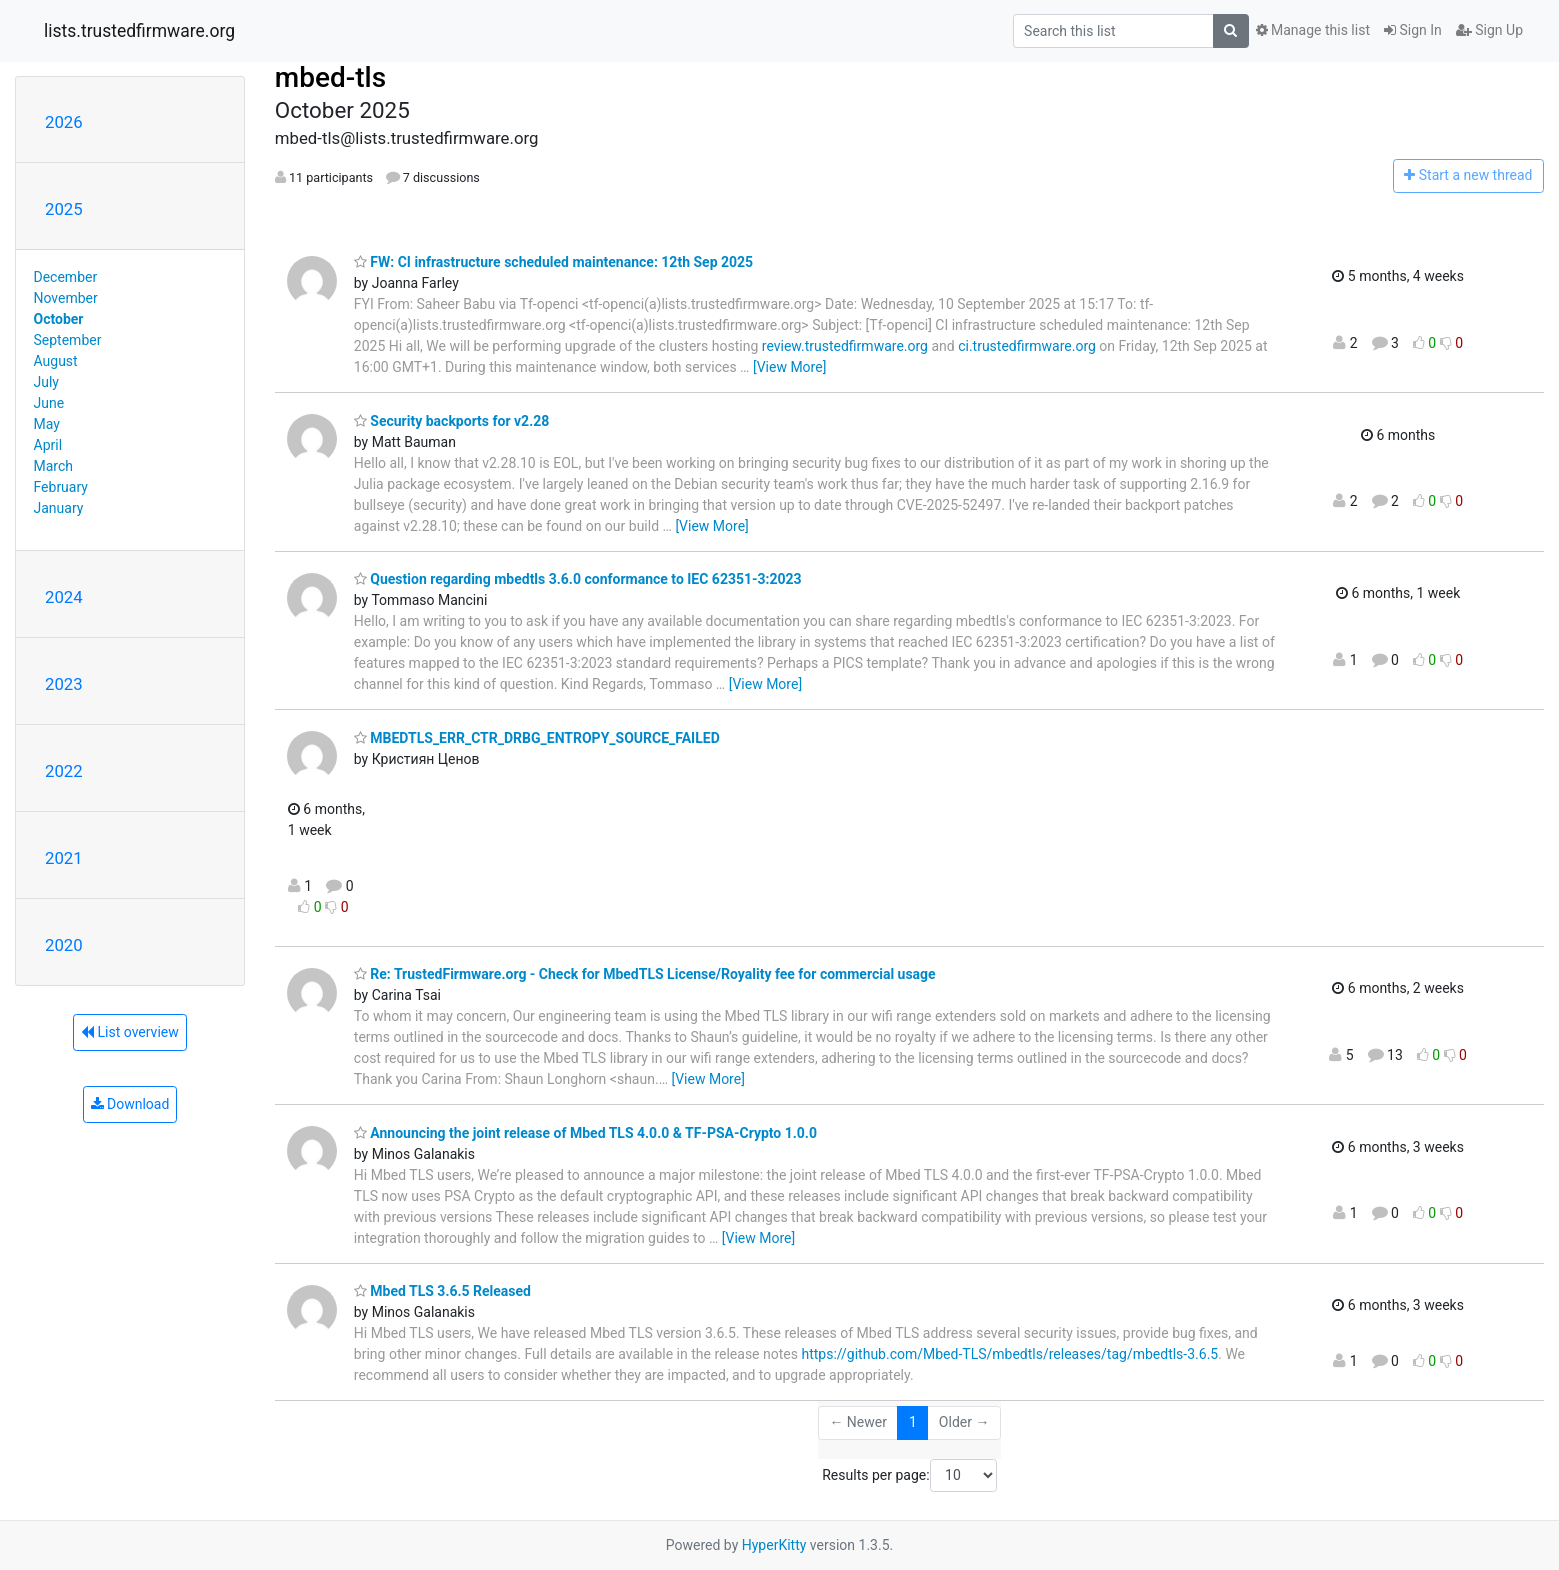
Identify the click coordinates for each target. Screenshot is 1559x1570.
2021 (64, 858)
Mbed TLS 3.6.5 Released (442, 1291)
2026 (64, 122)
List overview (130, 1032)
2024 (64, 597)
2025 (64, 209)
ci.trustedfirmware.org (1027, 346)
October (59, 319)
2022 (64, 771)
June (49, 403)
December (66, 277)
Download (130, 1104)
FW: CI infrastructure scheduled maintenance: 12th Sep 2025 (553, 262)
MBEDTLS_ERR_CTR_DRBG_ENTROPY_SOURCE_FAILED (537, 738)
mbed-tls (330, 77)
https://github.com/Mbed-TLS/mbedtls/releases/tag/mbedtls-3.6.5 (1009, 1354)
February (61, 487)
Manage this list (1313, 30)
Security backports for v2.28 (451, 421)
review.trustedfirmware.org (845, 346)
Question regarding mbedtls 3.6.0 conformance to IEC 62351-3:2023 (578, 579)
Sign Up (1489, 30)
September (68, 340)
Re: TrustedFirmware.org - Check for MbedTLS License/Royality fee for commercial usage (645, 974)
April (48, 445)
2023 (64, 684)
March (54, 466)
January (59, 508)
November (66, 298)
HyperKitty (774, 1545)
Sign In (1413, 30)
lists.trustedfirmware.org (139, 31)
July (46, 382)
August (56, 361)
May (47, 424)
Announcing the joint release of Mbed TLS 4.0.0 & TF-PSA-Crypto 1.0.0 (585, 1133)
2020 (64, 945)
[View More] (789, 367)
